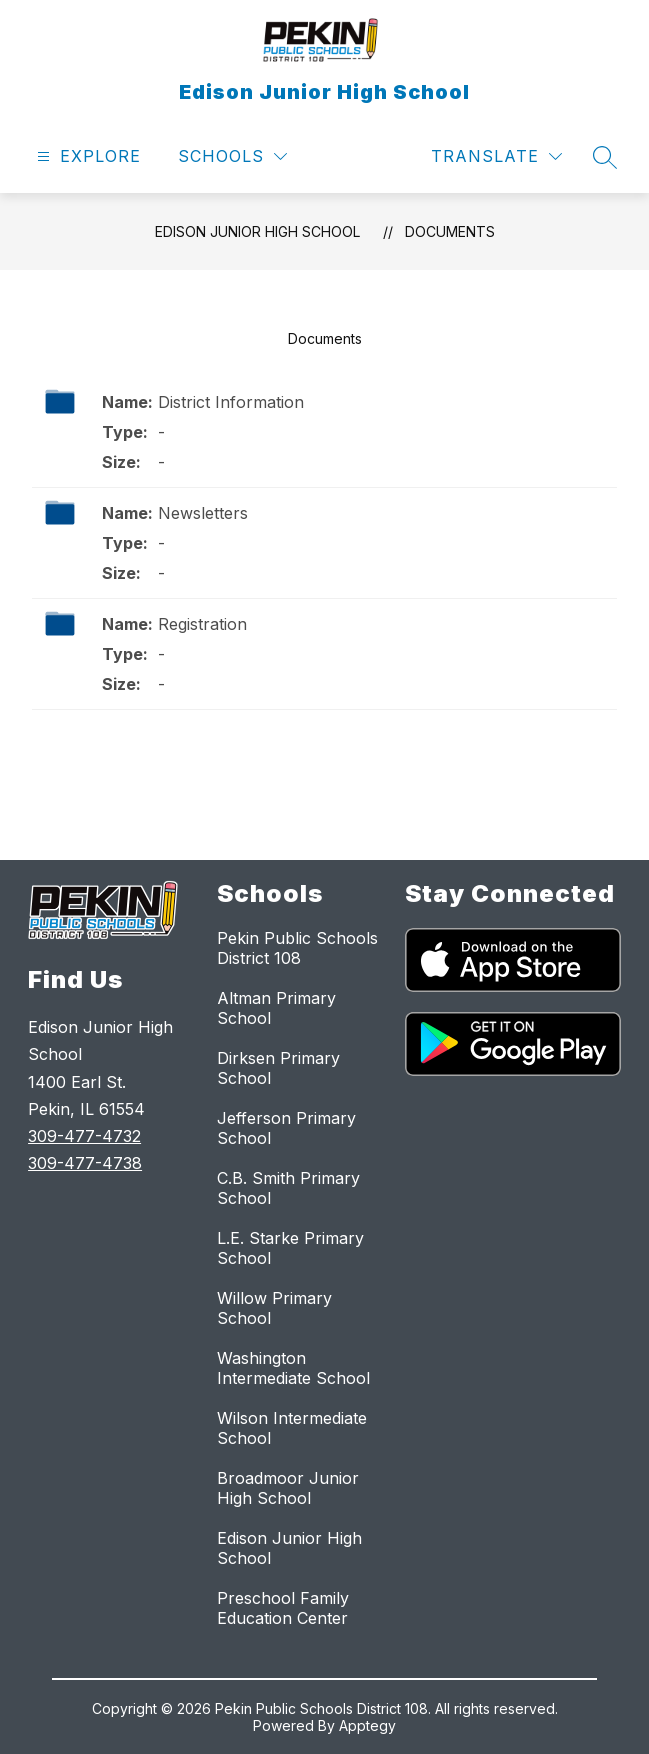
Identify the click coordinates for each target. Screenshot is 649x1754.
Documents (450, 231)
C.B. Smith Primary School (288, 1188)
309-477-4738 (85, 1163)
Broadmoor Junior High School (288, 1488)
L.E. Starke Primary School (290, 1248)
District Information (231, 402)
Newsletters (203, 513)
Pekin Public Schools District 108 (297, 948)
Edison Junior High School (257, 231)
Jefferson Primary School (286, 1128)
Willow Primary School (274, 1308)
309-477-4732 (84, 1136)
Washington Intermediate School (293, 1368)
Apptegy (367, 1725)
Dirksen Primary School (278, 1068)
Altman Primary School (276, 1008)
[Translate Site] (496, 156)
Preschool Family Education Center (283, 1608)
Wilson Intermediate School (292, 1428)
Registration (202, 624)
